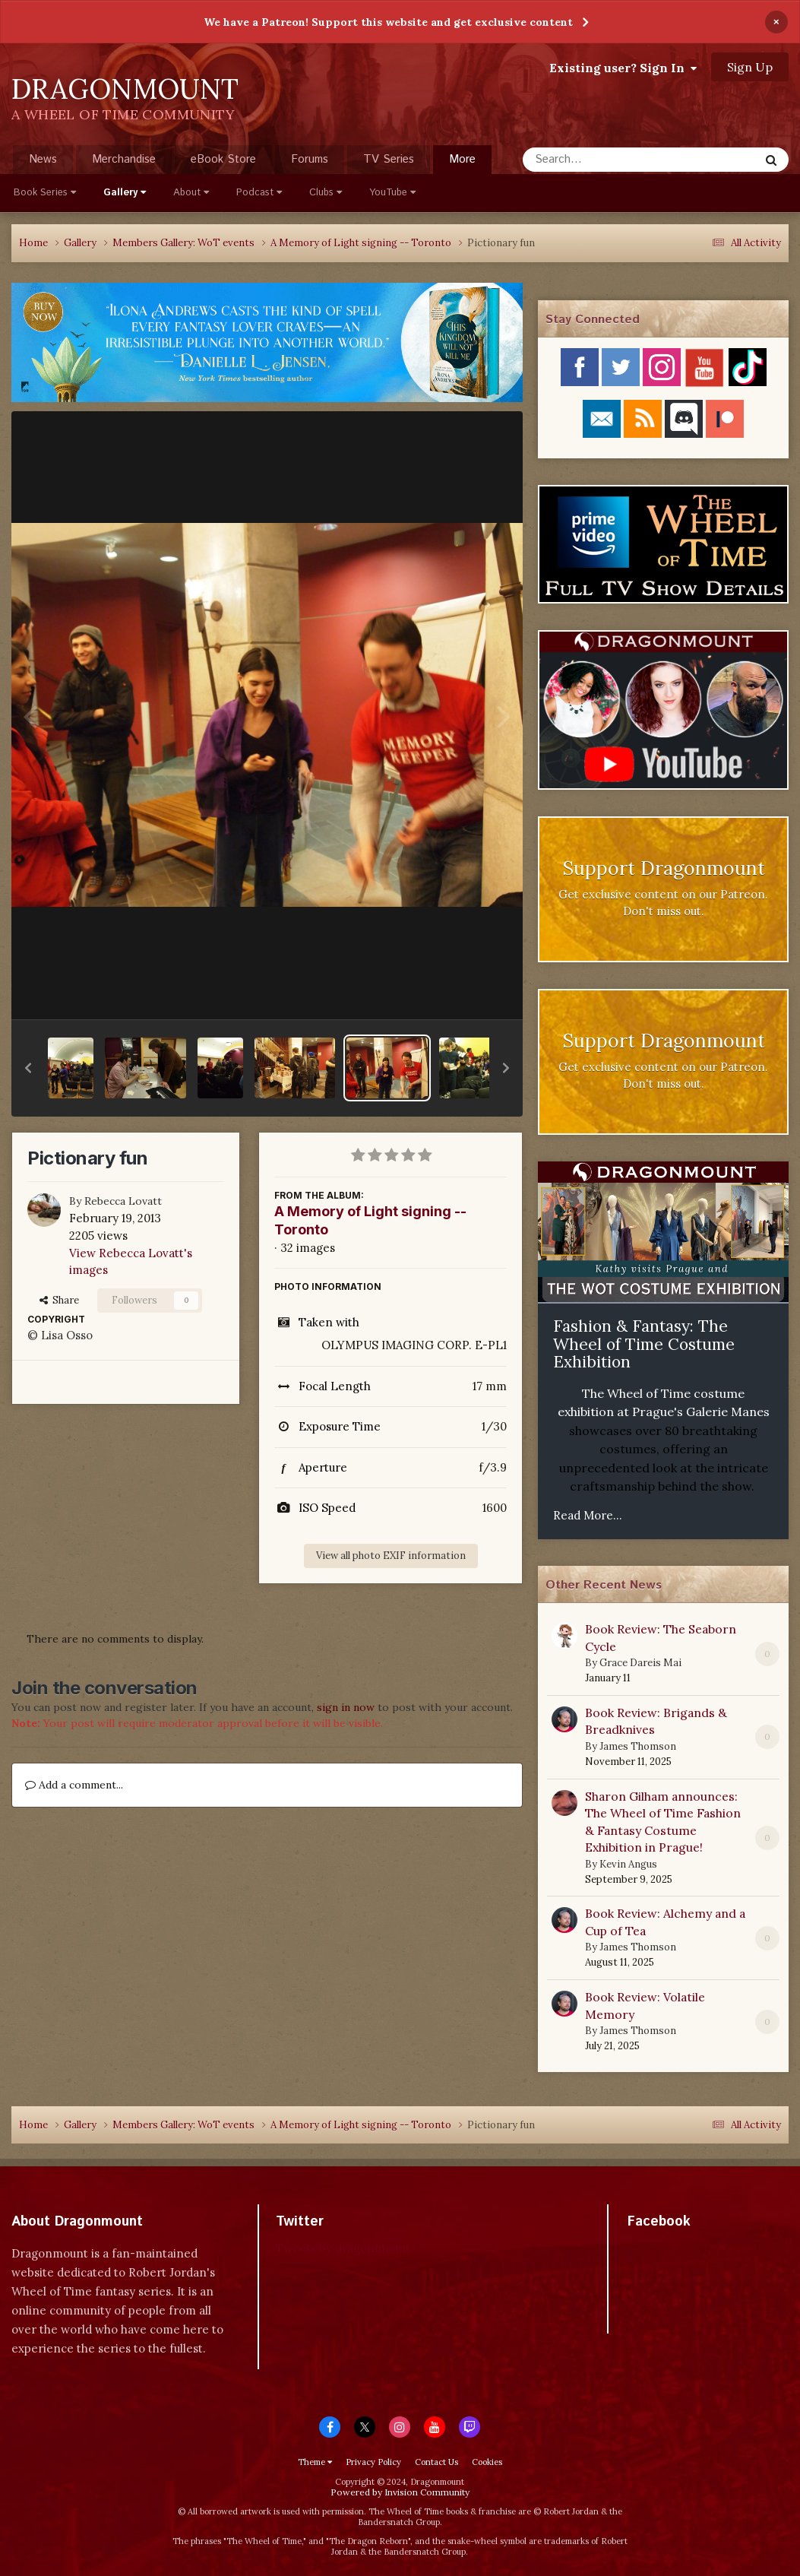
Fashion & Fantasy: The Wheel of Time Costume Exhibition (644, 1344)
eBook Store (223, 159)
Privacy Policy (373, 2462)
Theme (315, 2462)
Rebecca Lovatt (123, 1201)
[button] (28, 1068)
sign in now (346, 1707)
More (462, 159)
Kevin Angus (628, 1864)
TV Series (388, 159)
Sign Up (750, 66)
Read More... (587, 1515)
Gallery (124, 192)
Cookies (487, 2462)
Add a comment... (74, 1785)
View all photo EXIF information (391, 1555)
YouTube (392, 192)
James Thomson (637, 1746)
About (191, 192)
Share (59, 1300)
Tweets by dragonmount (343, 2248)
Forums (309, 159)
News (43, 159)
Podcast (259, 192)
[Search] (600, 159)
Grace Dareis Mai (640, 1662)
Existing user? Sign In (623, 67)
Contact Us (436, 2462)
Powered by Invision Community (400, 2492)
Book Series (45, 192)
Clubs (325, 192)
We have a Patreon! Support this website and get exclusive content (388, 22)
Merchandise (124, 159)
